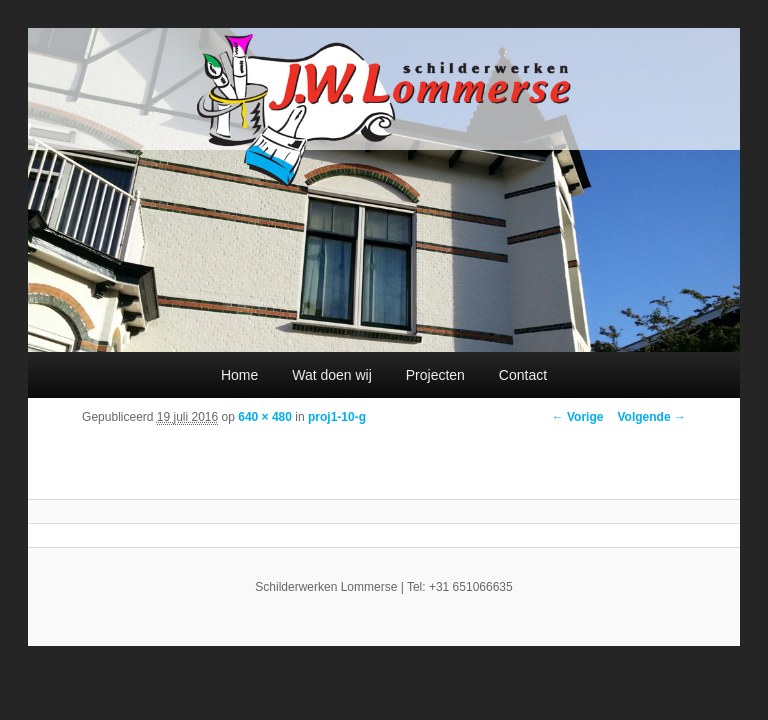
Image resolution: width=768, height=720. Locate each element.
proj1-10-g (337, 417)
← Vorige (578, 417)
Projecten (435, 375)
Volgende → (651, 417)
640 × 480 (265, 417)
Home (239, 375)
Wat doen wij (332, 375)
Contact (523, 375)
